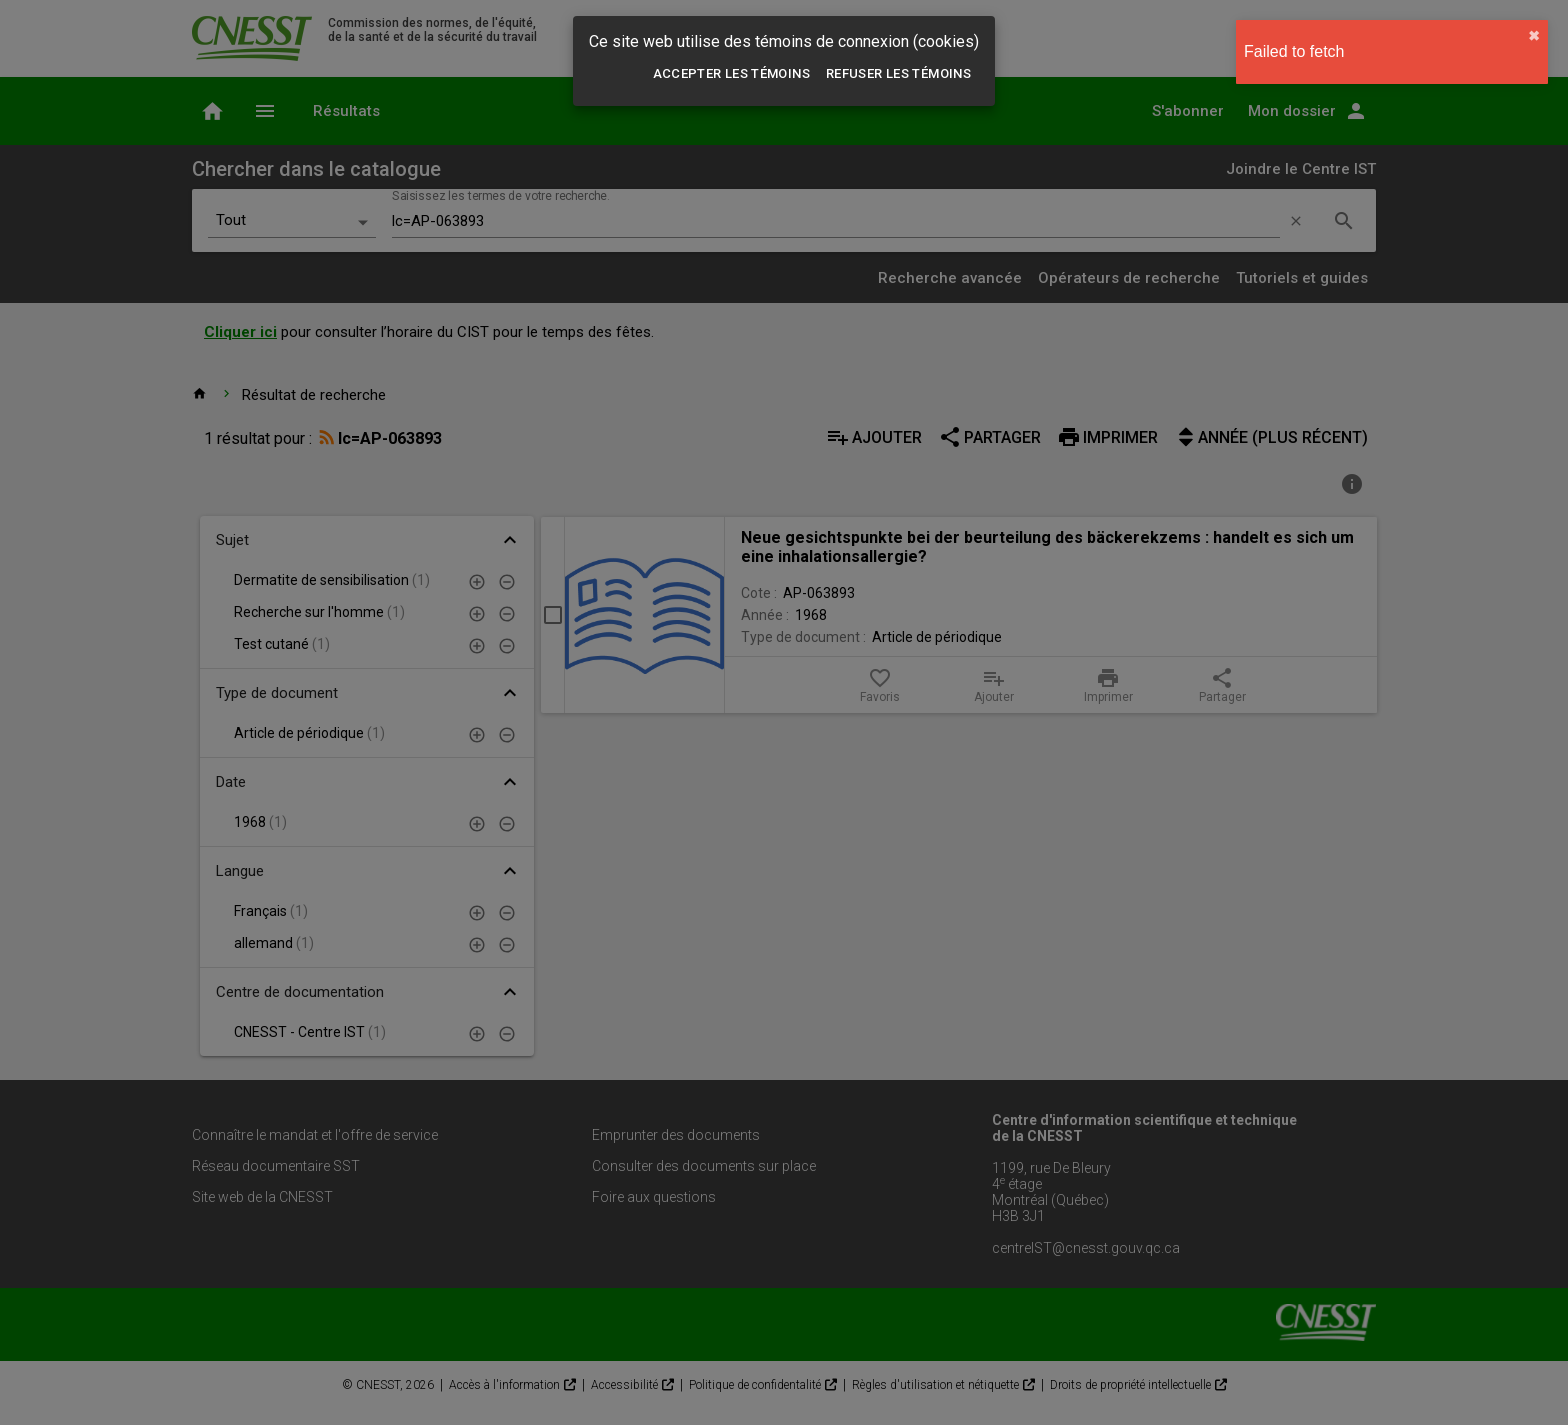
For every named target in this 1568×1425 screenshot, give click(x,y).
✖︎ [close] (1534, 36)
